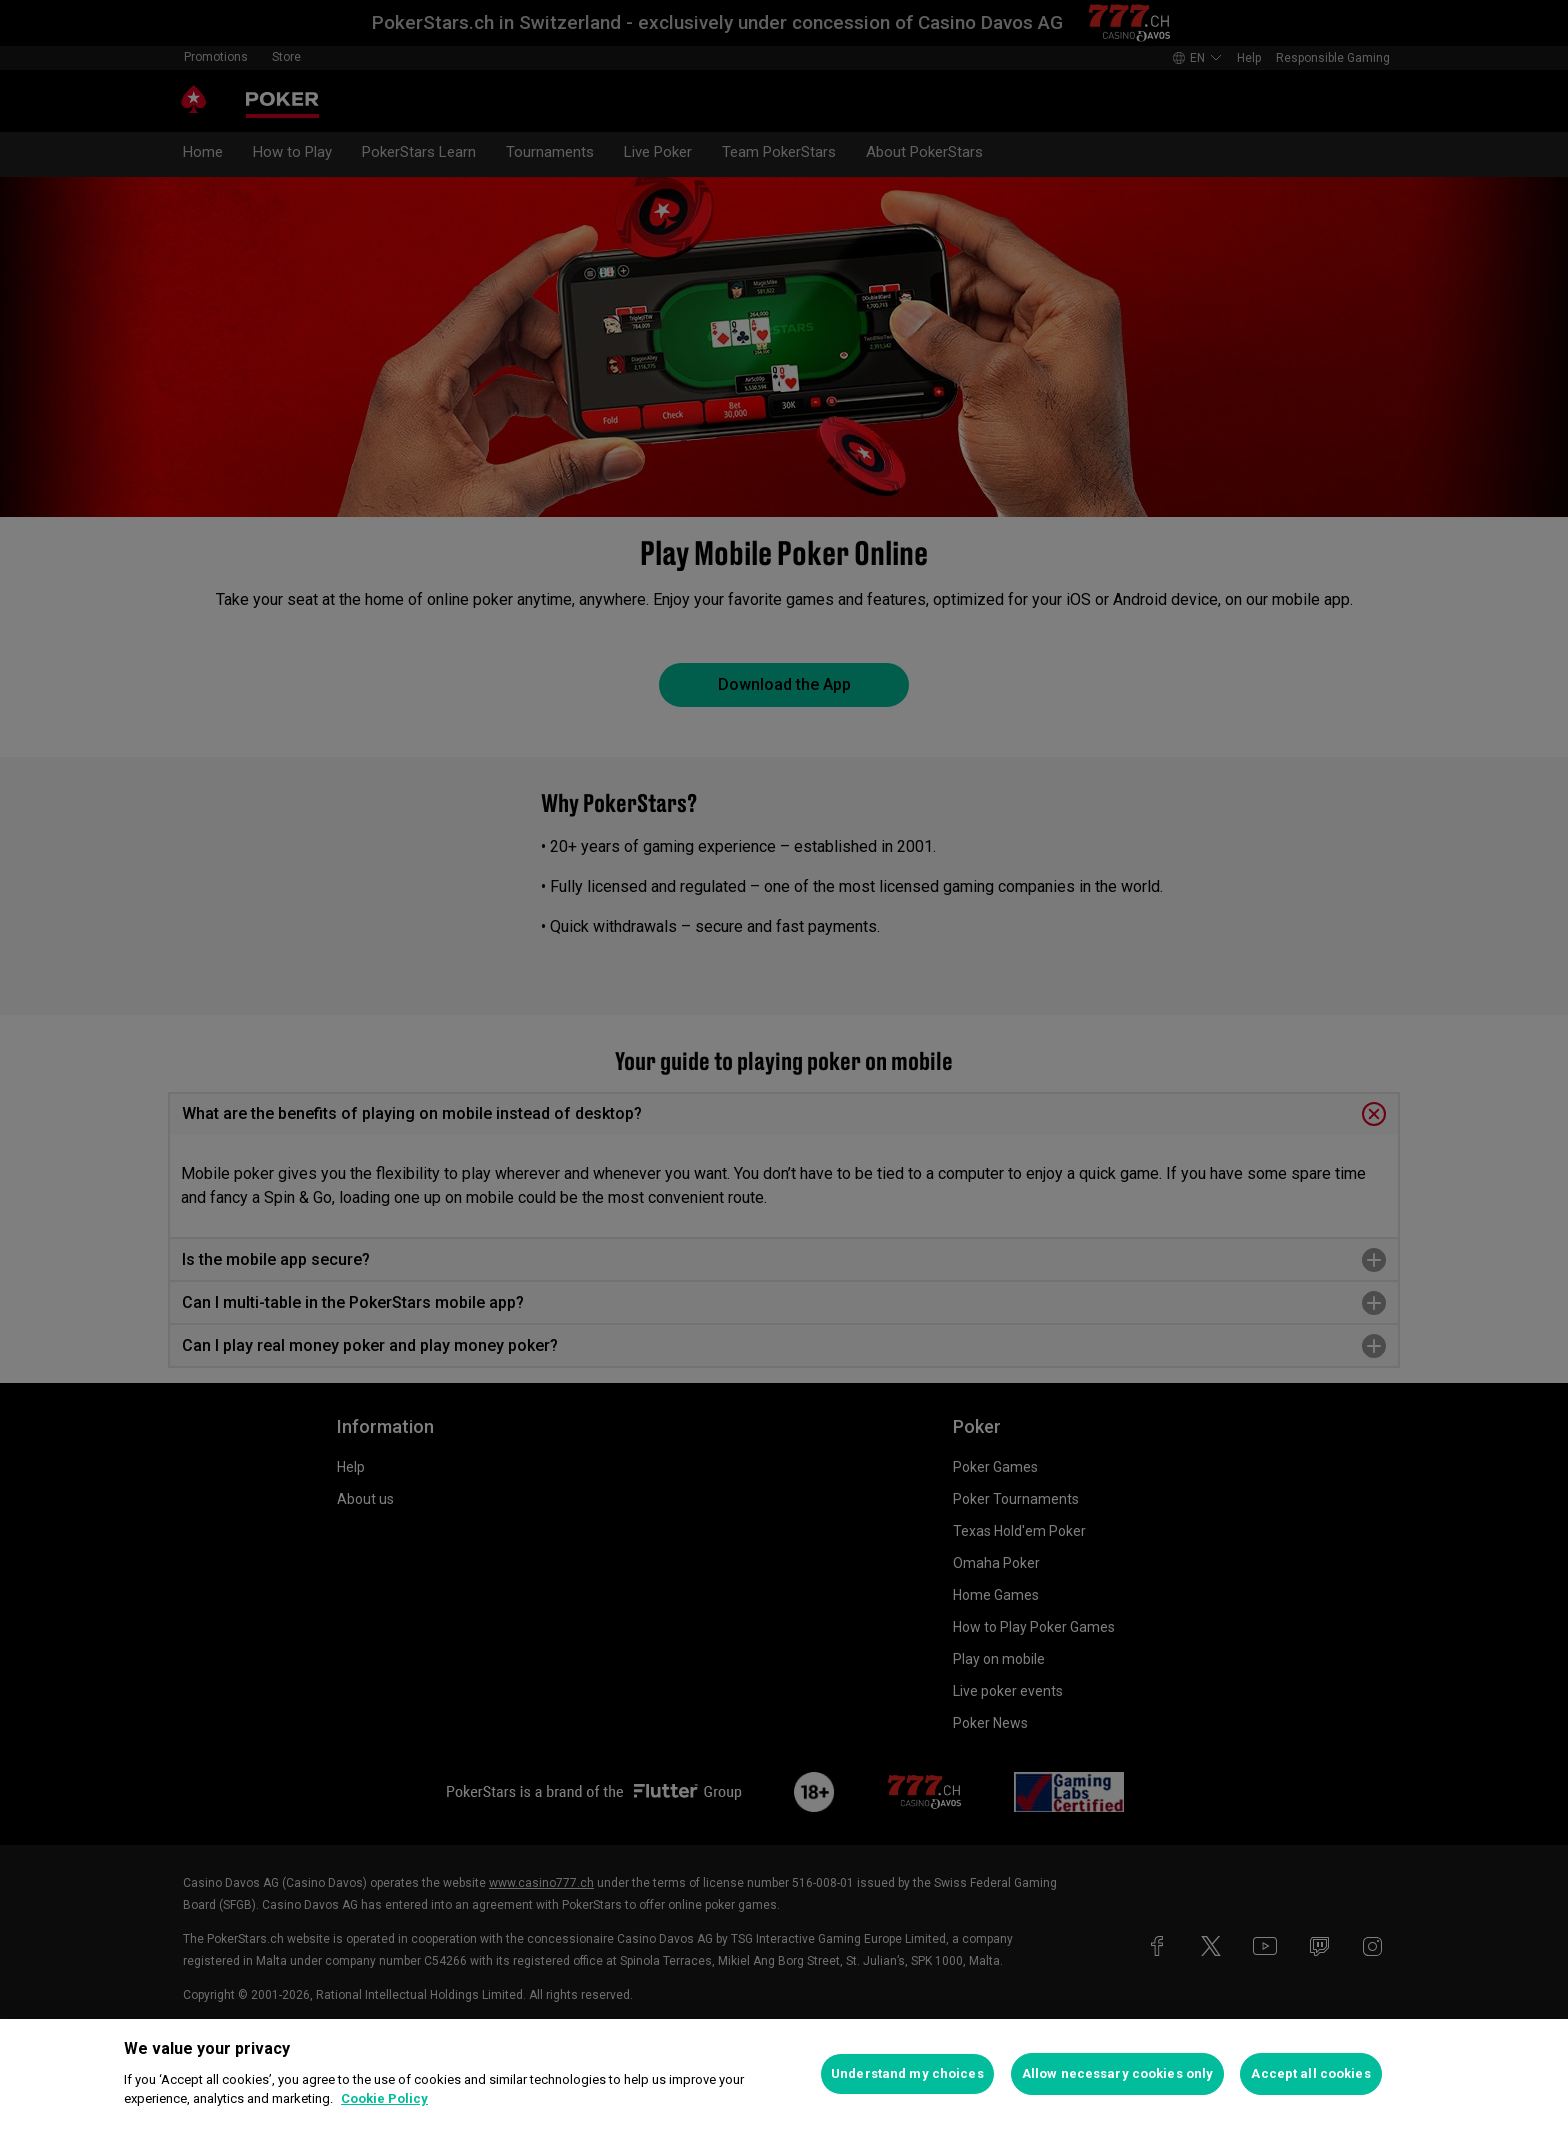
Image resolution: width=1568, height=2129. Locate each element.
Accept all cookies (1310, 2073)
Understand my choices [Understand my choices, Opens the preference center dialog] (907, 2073)
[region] (784, 2074)
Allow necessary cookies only (1118, 2073)
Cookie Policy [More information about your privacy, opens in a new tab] (384, 2098)
